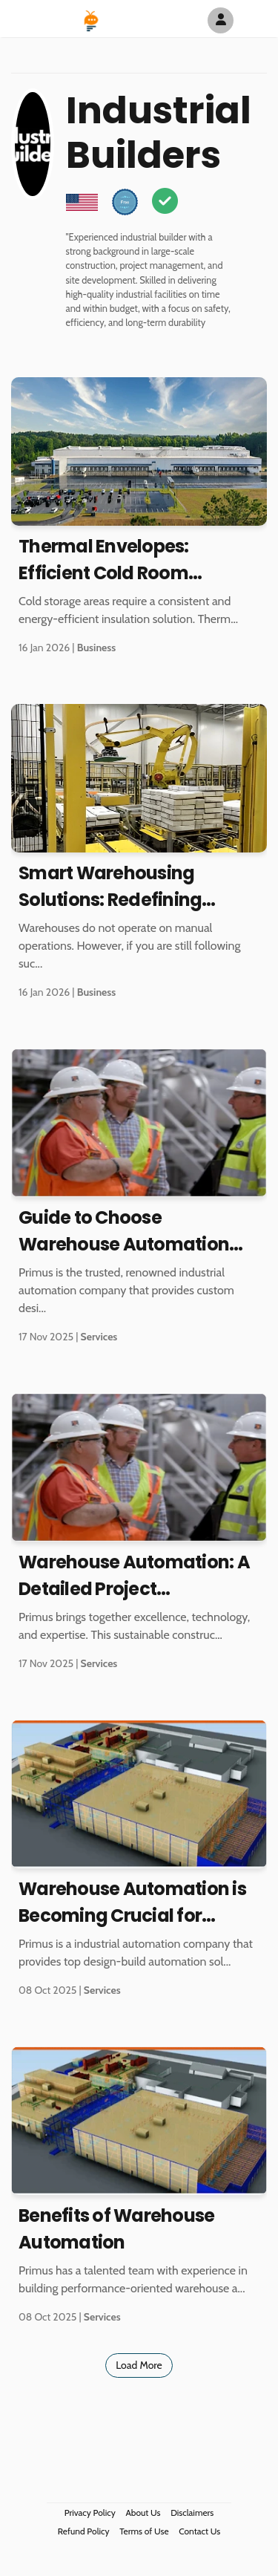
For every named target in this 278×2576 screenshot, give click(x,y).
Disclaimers (192, 2512)
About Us (142, 2512)
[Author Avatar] (221, 20)
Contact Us (199, 2531)
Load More (139, 2365)
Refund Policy (84, 2531)
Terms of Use (143, 2531)
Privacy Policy (90, 2512)
